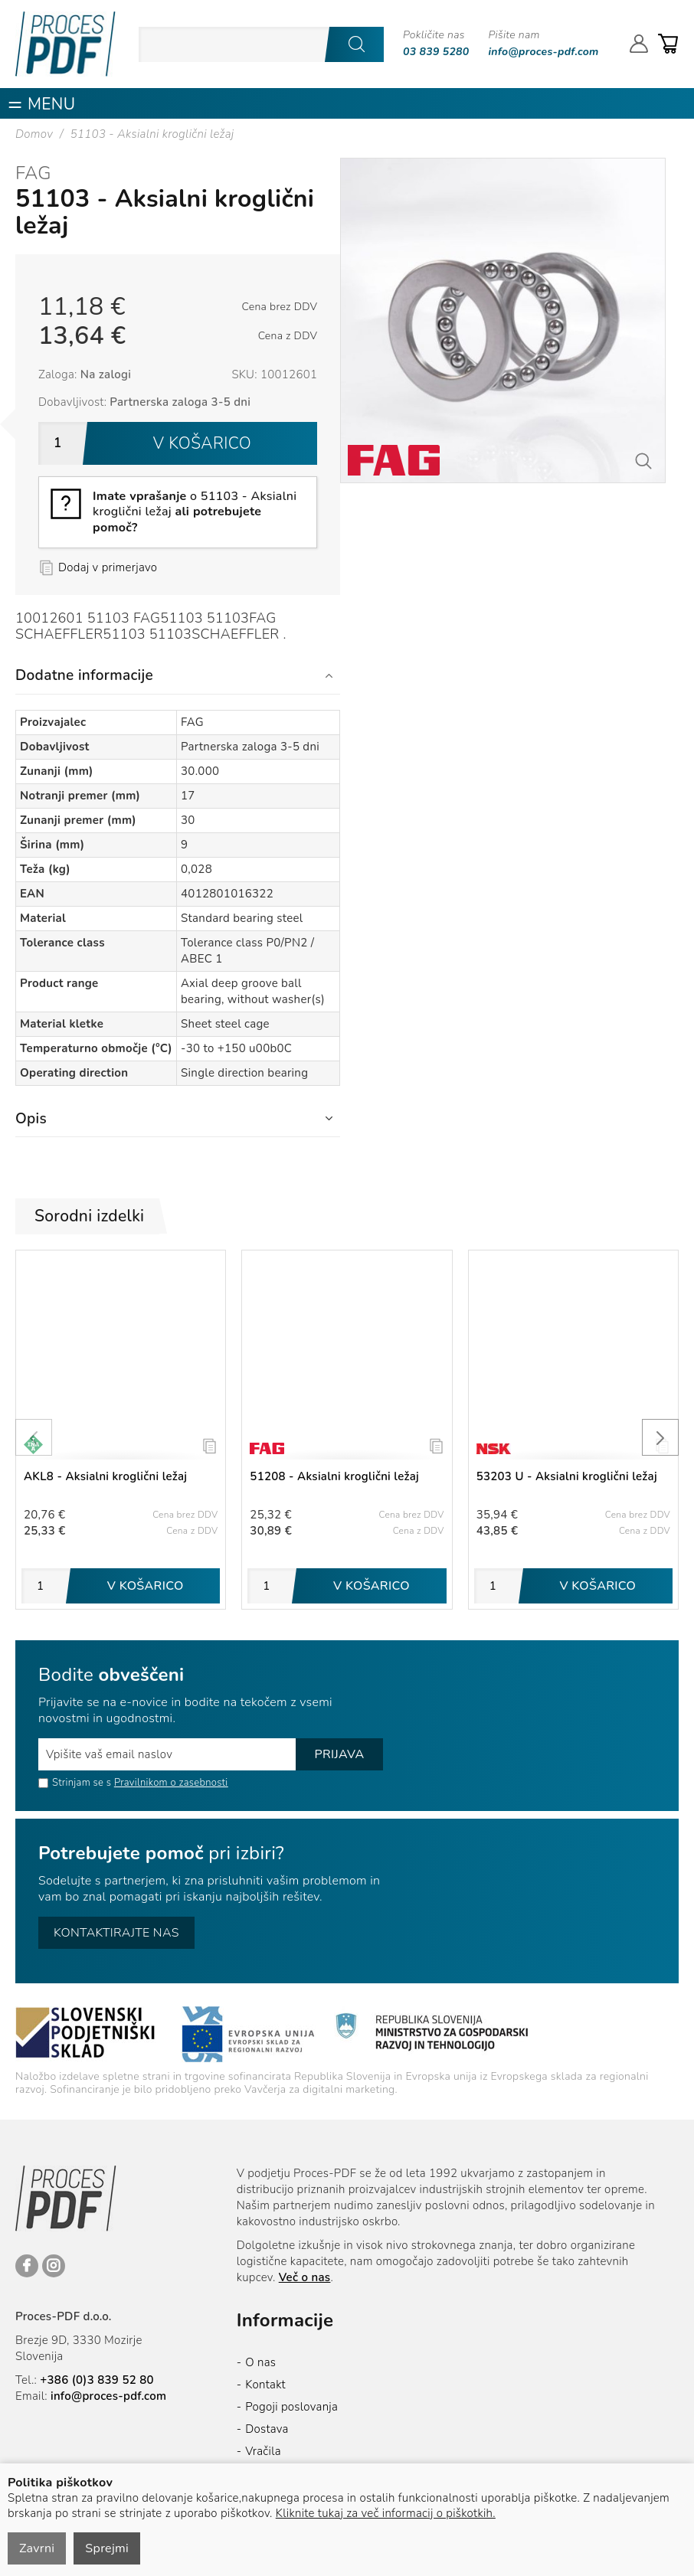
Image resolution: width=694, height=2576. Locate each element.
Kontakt (265, 2384)
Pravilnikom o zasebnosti (171, 1783)
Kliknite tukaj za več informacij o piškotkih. (386, 2513)
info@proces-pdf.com (544, 51)
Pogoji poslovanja (291, 2406)
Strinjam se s (74, 1783)
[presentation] (33, 1437)
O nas (260, 2362)
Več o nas (305, 2277)
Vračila (263, 2451)
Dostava (267, 2429)
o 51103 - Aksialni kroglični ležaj (194, 512)
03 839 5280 (436, 51)
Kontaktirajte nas (116, 1932)
